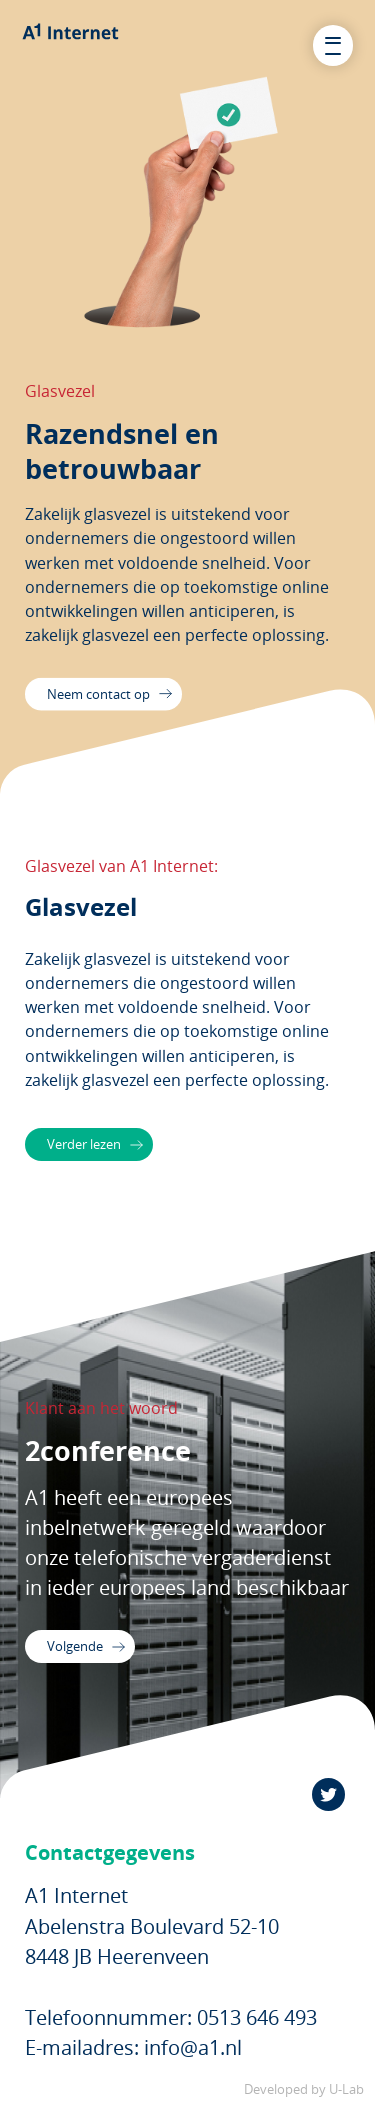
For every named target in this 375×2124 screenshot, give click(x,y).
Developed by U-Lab (304, 2105)
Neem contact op (117, 698)
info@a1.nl (193, 2062)
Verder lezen (99, 1148)
